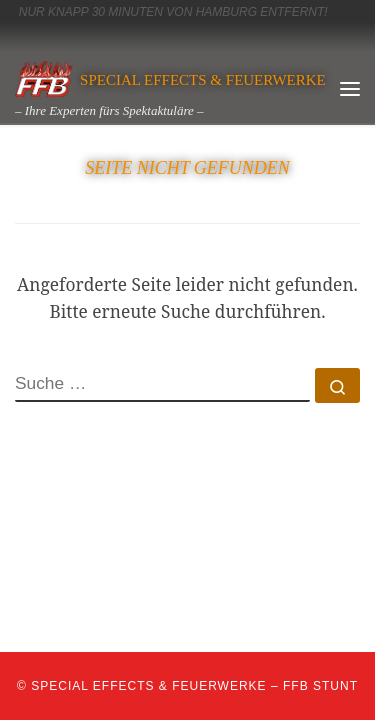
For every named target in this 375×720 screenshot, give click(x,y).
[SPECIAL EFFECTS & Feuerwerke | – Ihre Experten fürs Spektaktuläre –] (44, 77)
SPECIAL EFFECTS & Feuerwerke (148, 686)
